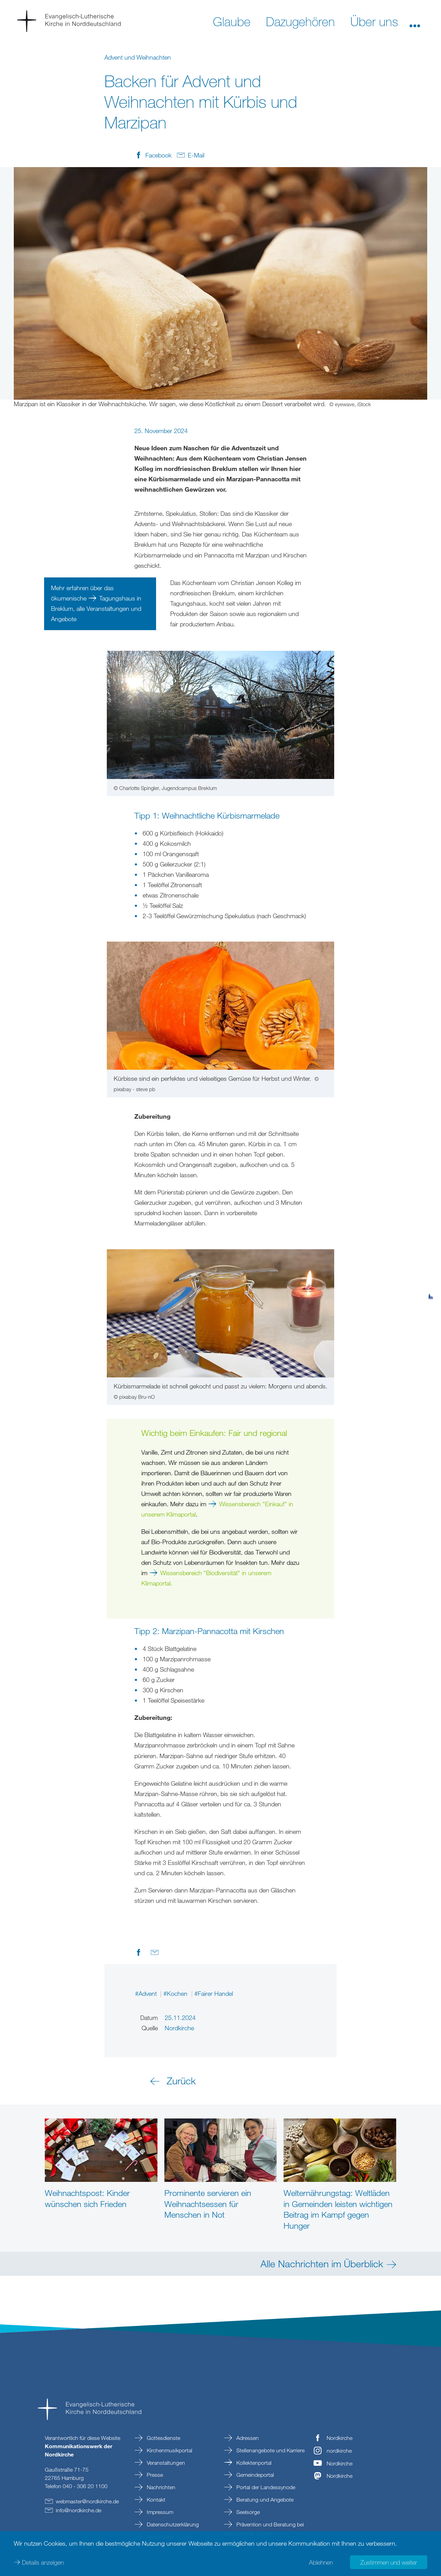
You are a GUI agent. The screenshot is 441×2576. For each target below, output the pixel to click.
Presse (154, 2475)
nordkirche (339, 2450)
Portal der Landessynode (265, 2487)
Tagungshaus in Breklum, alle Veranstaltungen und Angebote (96, 608)
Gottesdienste (162, 2438)
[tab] (430, 1262)
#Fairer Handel (213, 1993)
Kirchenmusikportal (168, 2450)
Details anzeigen (43, 2562)
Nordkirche (339, 2438)
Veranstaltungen (165, 2463)
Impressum (159, 2512)
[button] (414, 21)
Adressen (247, 2438)
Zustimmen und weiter (388, 2562)
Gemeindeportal (254, 2475)
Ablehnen (321, 2562)
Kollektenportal (253, 2463)
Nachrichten (160, 2487)
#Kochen (176, 1993)
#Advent (146, 1993)
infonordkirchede (78, 2510)
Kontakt (155, 2499)
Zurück (181, 2080)
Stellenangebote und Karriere (270, 2450)
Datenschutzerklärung (172, 2524)
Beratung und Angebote (264, 2499)
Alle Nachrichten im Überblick (321, 2263)
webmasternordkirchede (87, 2501)
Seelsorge (247, 2512)
